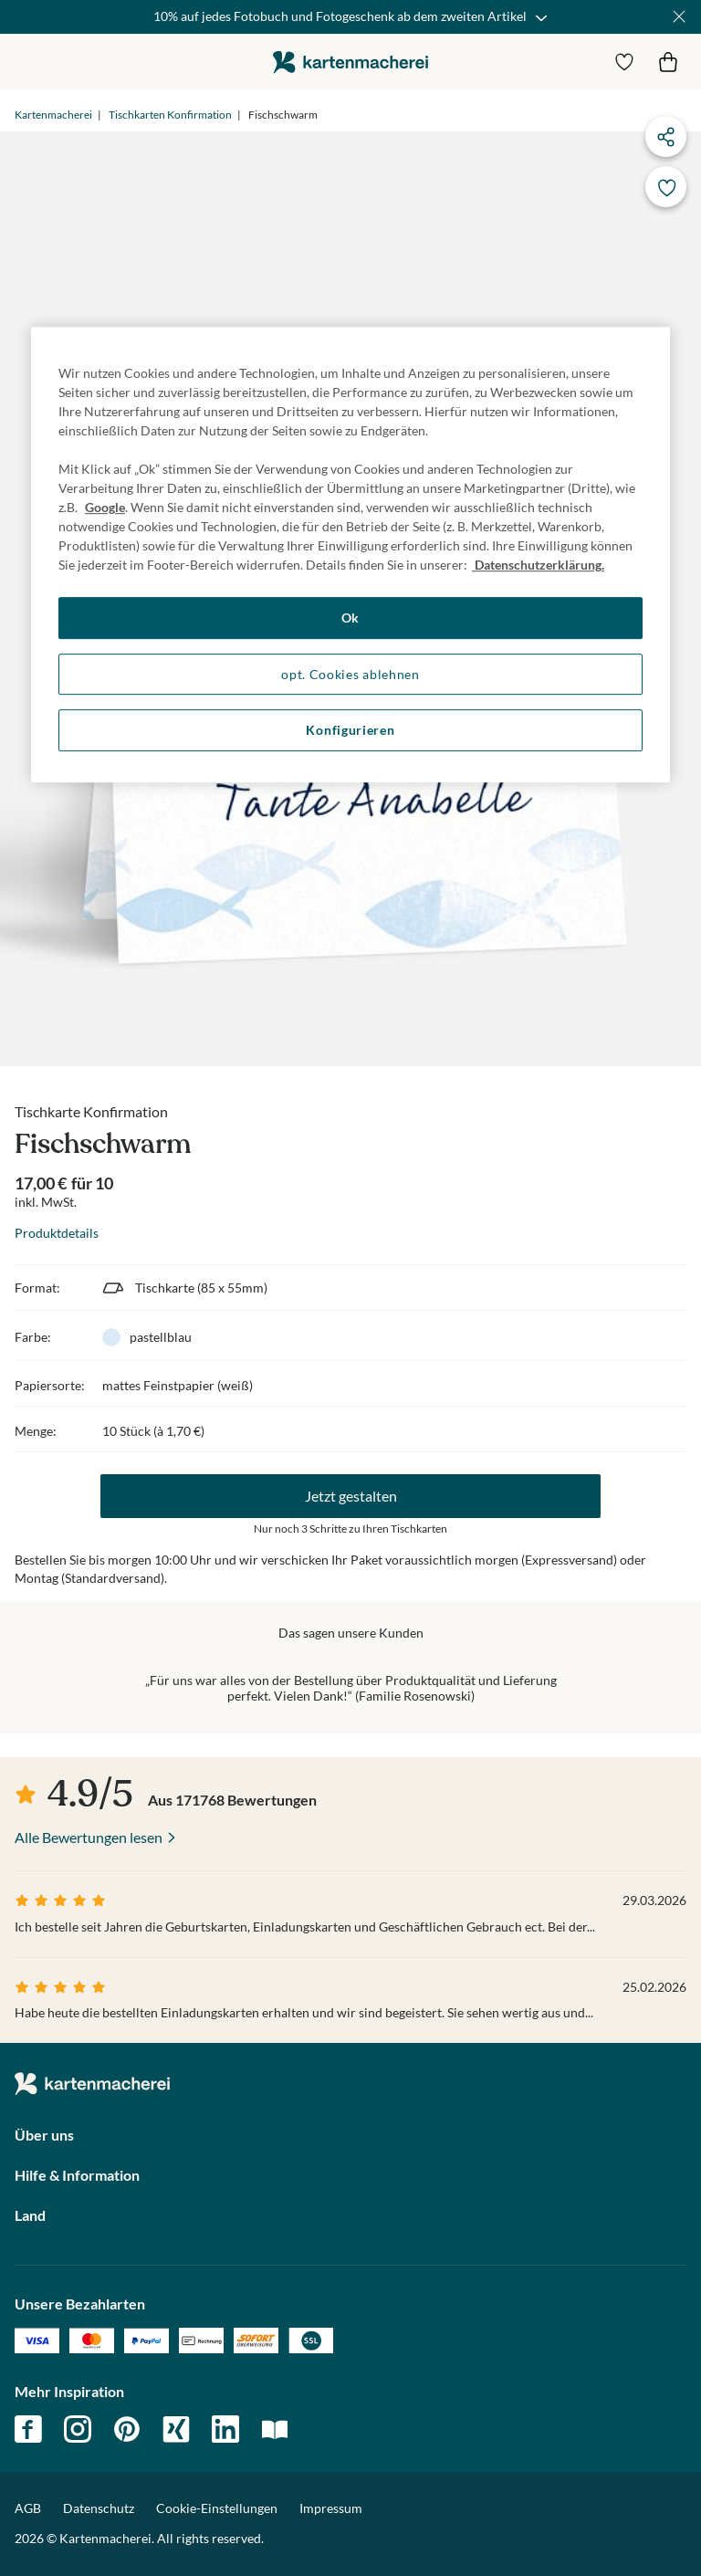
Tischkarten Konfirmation (170, 114)
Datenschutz (98, 2508)
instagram (77, 2429)
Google (105, 507)
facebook (28, 2429)
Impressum (330, 2508)
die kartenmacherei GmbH (350, 61)
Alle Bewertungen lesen (88, 1837)
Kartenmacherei (53, 114)
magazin (274, 2429)
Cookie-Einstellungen (216, 2508)
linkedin (225, 2429)
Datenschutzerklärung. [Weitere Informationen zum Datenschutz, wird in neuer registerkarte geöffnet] (538, 564)
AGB (28, 2508)
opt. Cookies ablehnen (350, 674)
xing (176, 2429)
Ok (350, 617)
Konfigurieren (350, 730)
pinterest (127, 2429)
